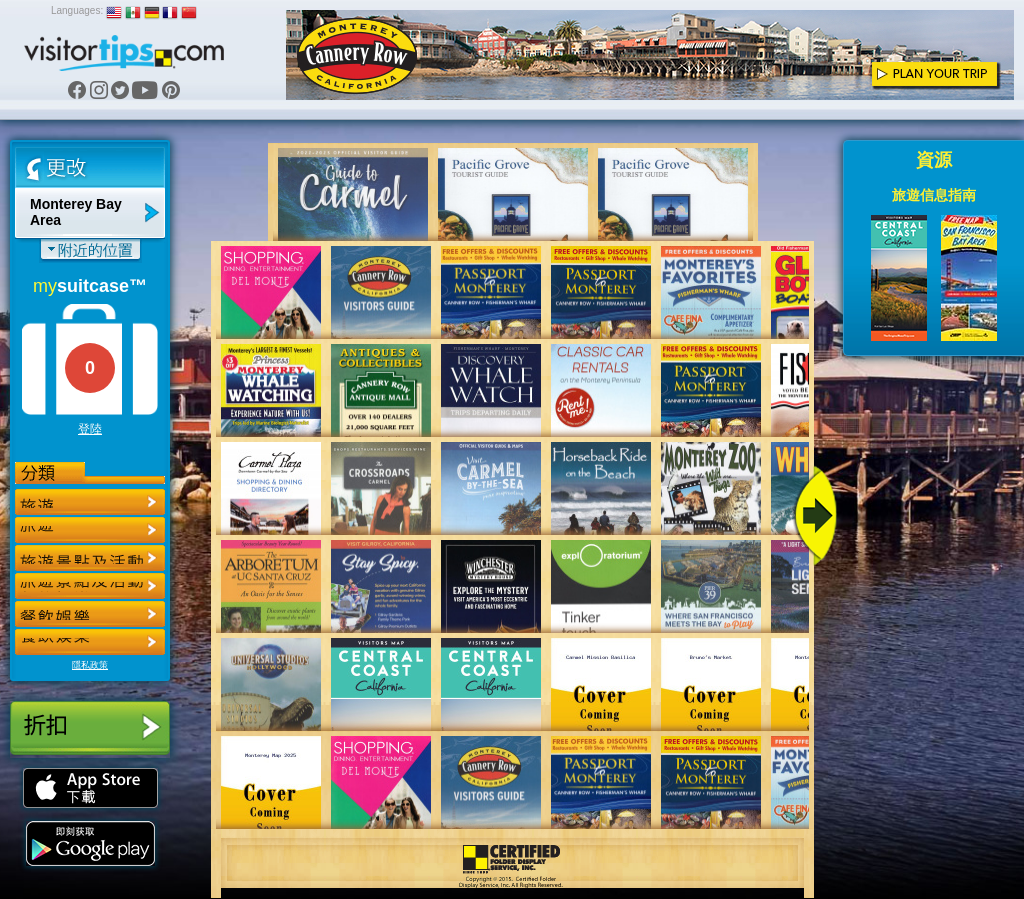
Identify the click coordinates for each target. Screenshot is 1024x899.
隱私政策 (90, 665)
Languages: (77, 10)
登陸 (90, 429)
